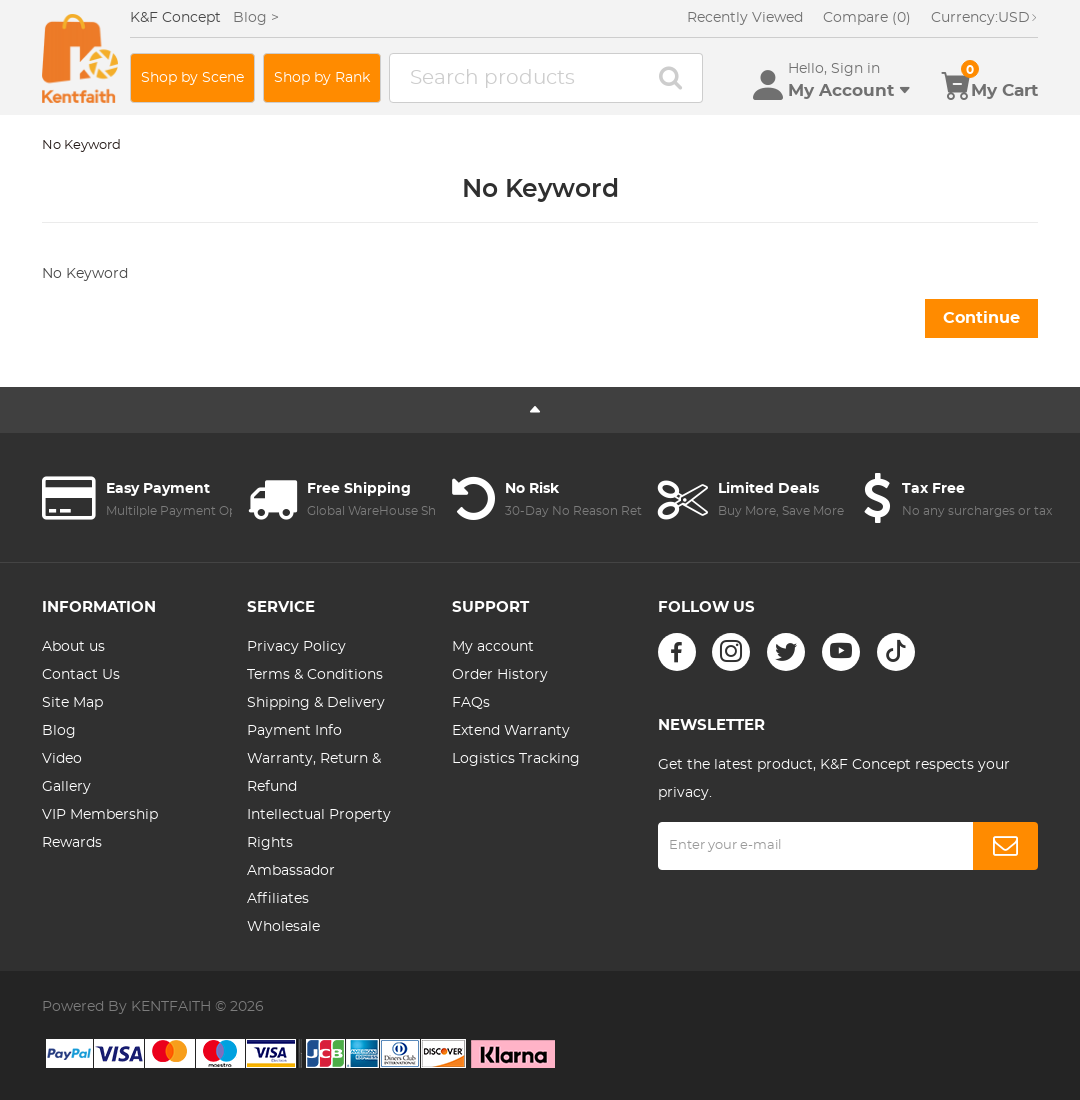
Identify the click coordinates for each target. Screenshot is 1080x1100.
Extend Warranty (511, 731)
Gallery (66, 787)
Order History (500, 675)
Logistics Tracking (516, 759)
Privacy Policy (296, 647)
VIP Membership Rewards (100, 829)
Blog (59, 731)
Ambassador (291, 871)
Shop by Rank (322, 78)
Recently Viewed (745, 18)
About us (73, 647)
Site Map (72, 703)
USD (984, 18)
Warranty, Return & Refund (314, 773)
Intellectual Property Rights (319, 829)
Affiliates (278, 899)
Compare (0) (867, 18)
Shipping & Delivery (316, 703)
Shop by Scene (192, 78)
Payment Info (294, 731)
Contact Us (81, 675)
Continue (981, 318)
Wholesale (283, 927)
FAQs (471, 703)
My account (493, 647)
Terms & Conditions (315, 675)
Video (62, 759)
